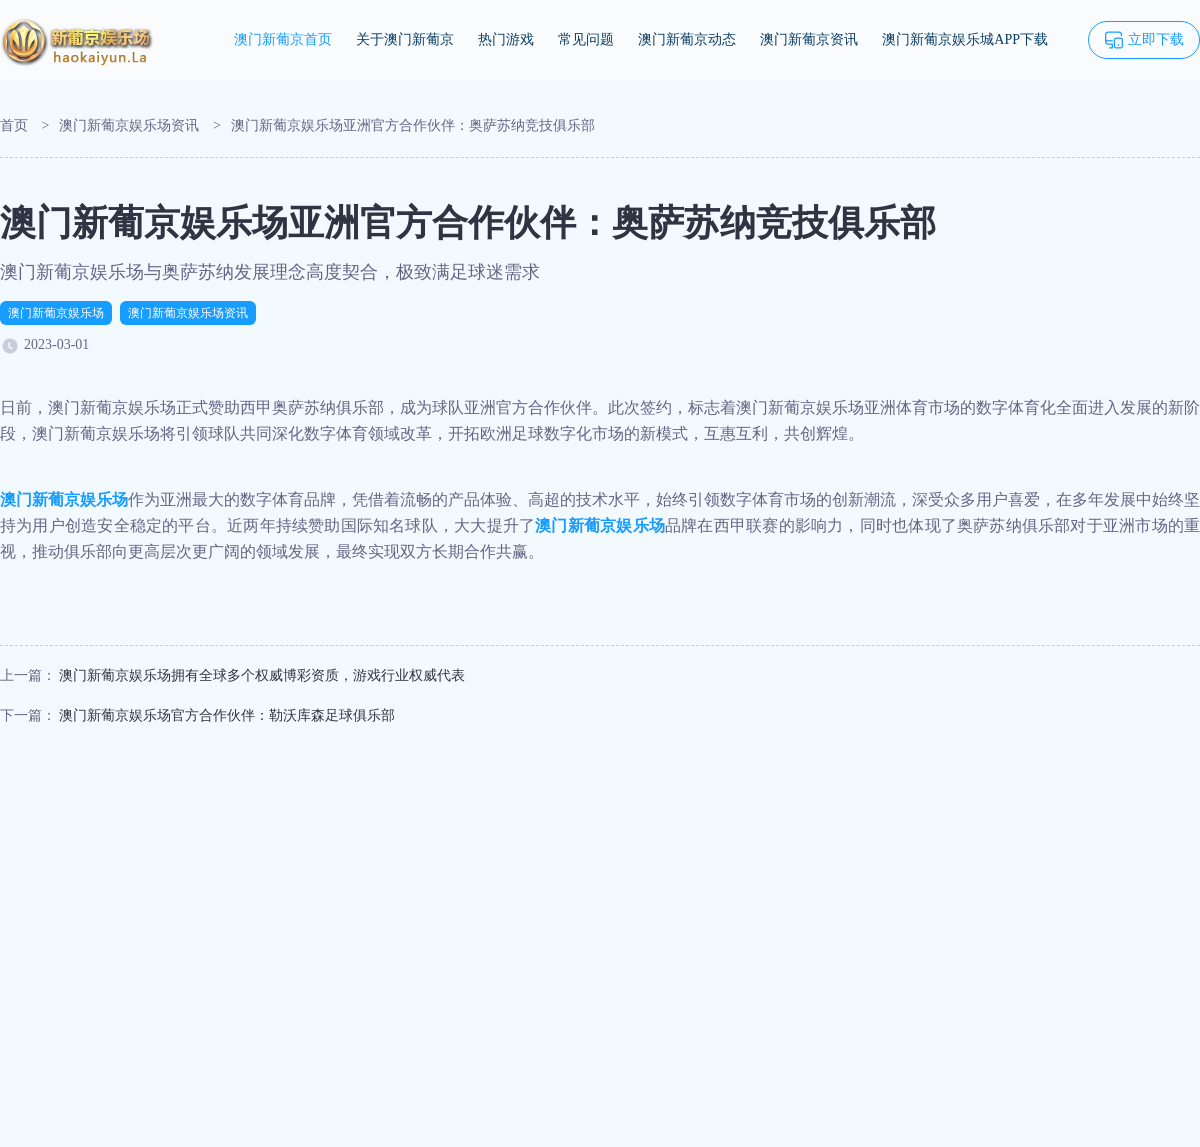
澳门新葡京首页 (283, 39)
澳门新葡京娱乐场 (56, 313)
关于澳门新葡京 (405, 39)
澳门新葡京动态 (687, 39)
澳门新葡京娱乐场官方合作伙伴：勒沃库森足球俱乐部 (227, 715)
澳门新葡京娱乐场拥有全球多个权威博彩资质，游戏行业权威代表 (262, 675)
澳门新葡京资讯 (809, 39)
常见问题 (586, 39)
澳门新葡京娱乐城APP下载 (965, 39)
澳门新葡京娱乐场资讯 (129, 125)
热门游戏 (506, 39)
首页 (14, 125)
